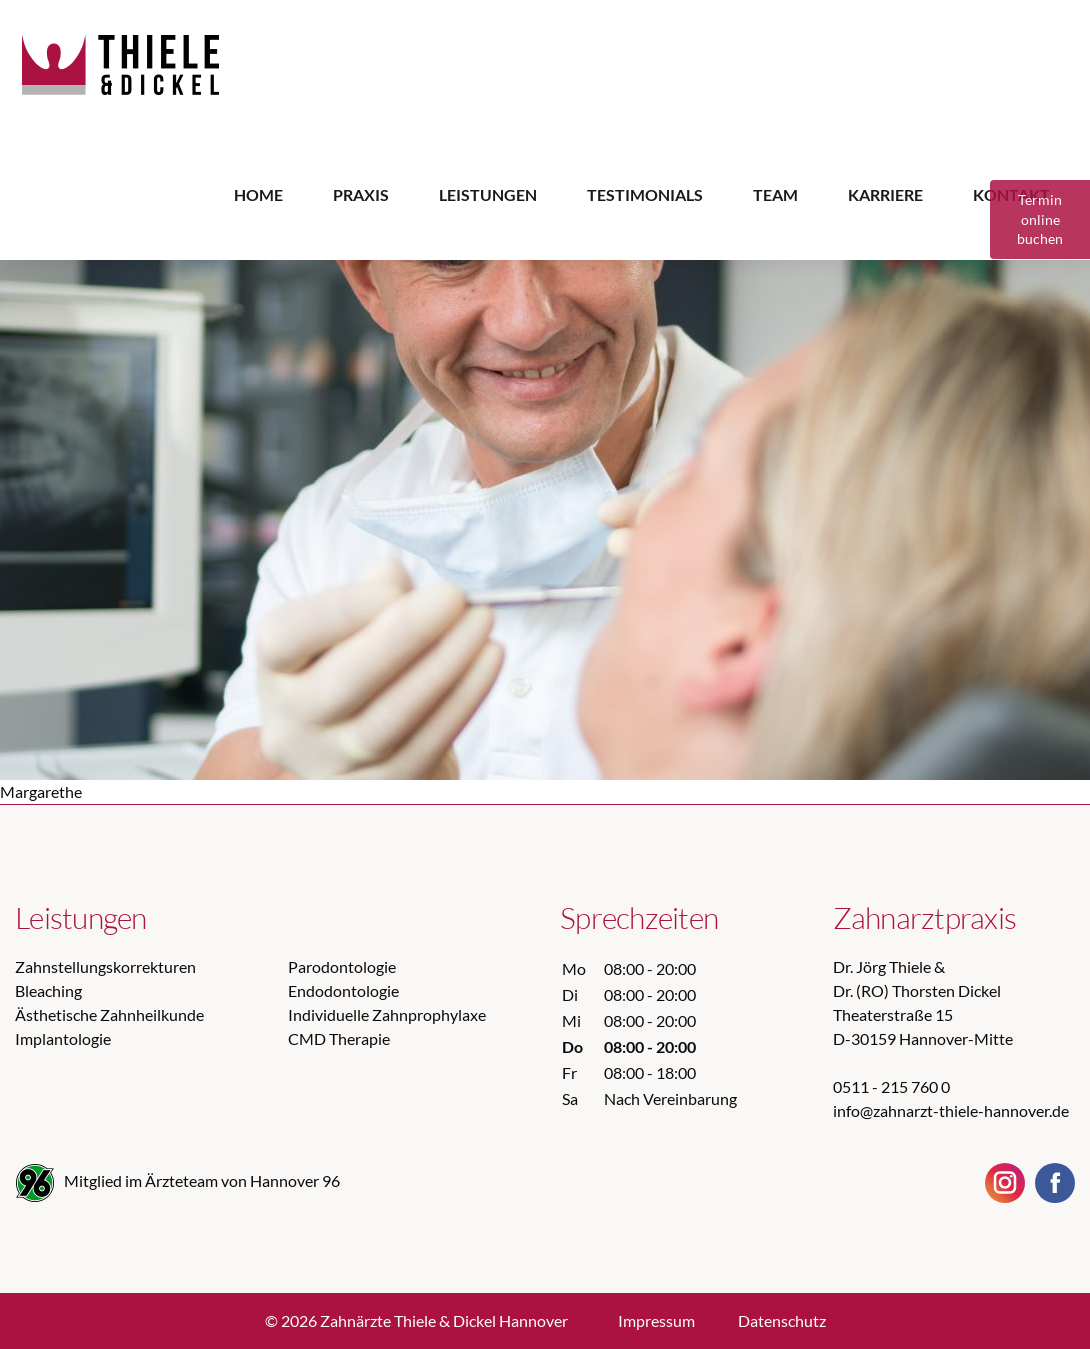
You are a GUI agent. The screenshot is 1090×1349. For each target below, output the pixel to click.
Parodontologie (342, 966)
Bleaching (48, 990)
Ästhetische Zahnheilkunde (109, 1014)
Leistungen (488, 194)
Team (775, 194)
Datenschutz (782, 1320)
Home (258, 194)
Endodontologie (343, 990)
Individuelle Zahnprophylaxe (387, 1014)
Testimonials (645, 194)
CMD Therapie (339, 1038)
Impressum (656, 1320)
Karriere (885, 194)
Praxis (361, 194)
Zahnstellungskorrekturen (105, 966)
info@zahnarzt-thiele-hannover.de (951, 1110)
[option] (545, 455)
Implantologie (63, 1038)
